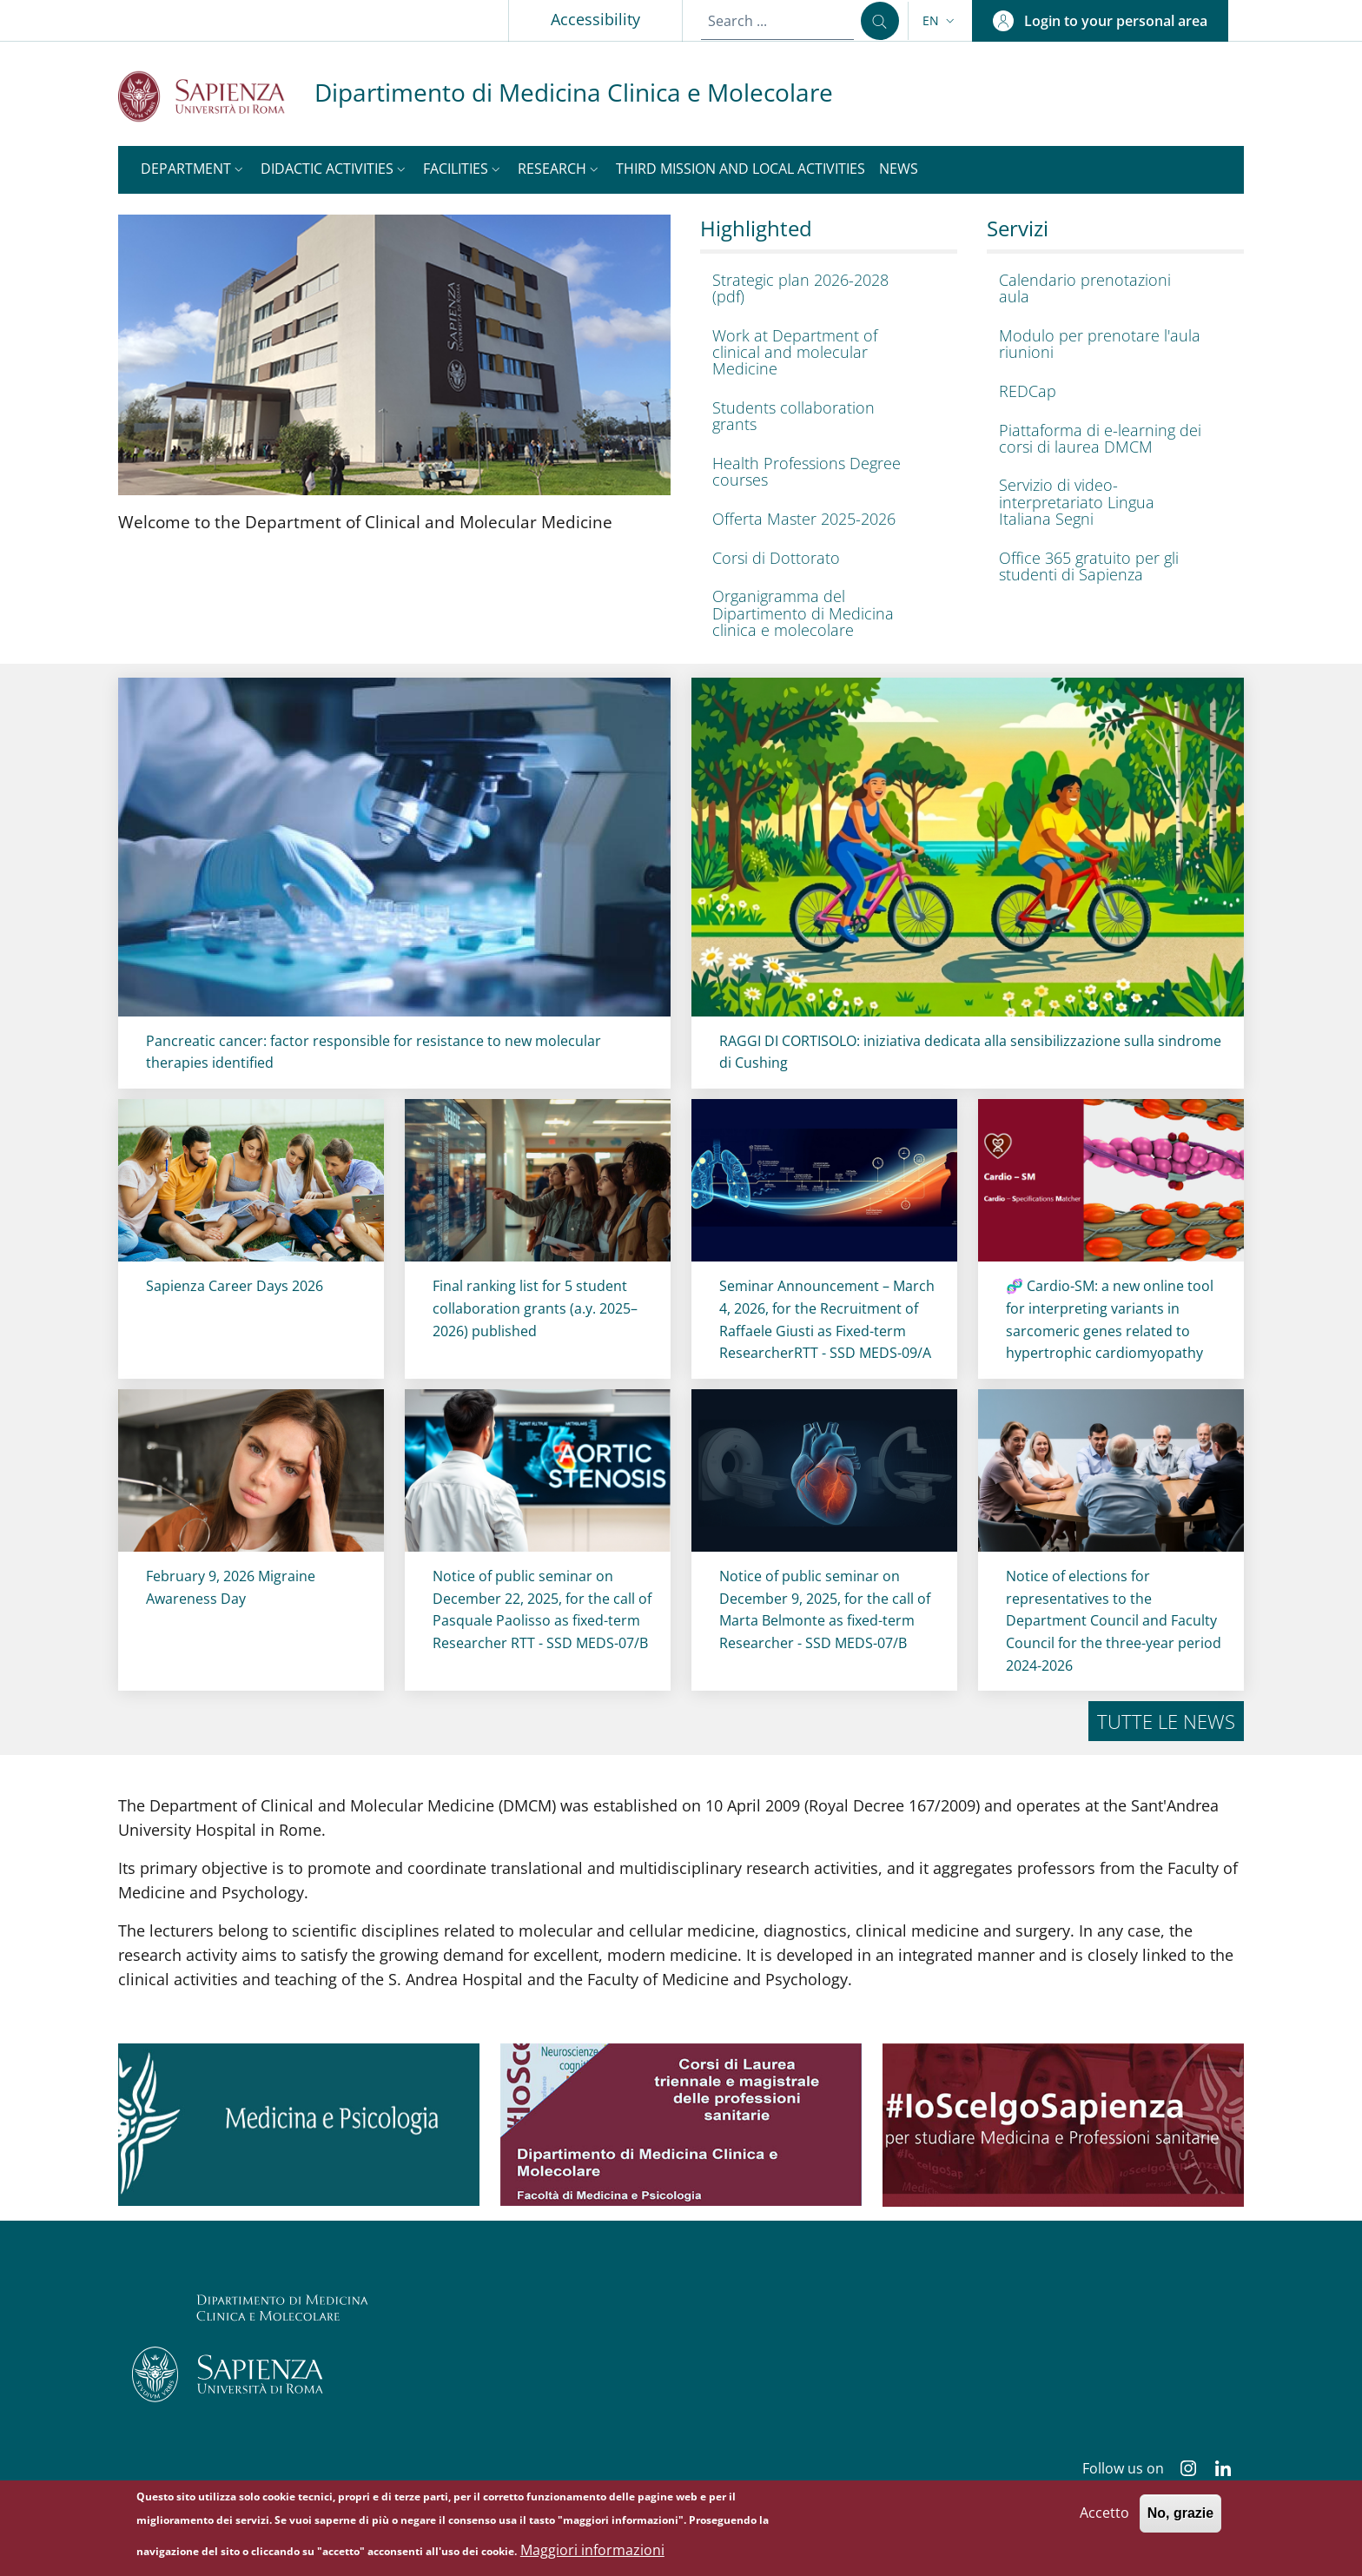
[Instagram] (1181, 2470)
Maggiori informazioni (592, 2549)
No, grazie (1180, 2513)
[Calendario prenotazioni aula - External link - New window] (1111, 288)
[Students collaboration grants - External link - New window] (824, 416)
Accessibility (595, 19)
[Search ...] (880, 21)
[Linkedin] (1216, 2470)
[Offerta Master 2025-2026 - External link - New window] (824, 519)
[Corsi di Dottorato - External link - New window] (824, 558)
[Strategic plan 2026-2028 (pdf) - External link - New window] (824, 288)
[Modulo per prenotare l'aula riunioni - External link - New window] (1111, 344)
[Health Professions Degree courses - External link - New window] (824, 472)
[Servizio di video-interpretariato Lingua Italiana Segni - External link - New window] (1111, 503)
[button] (940, 21)
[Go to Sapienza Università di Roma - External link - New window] (216, 96)
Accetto (1104, 2513)
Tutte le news (1166, 1721)
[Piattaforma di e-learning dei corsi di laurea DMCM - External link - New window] (1111, 439)
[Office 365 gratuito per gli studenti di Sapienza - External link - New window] (1111, 566)
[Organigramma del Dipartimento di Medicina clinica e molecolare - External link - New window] (824, 614)
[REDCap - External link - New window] (1111, 391)
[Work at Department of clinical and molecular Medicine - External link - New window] (824, 352)
